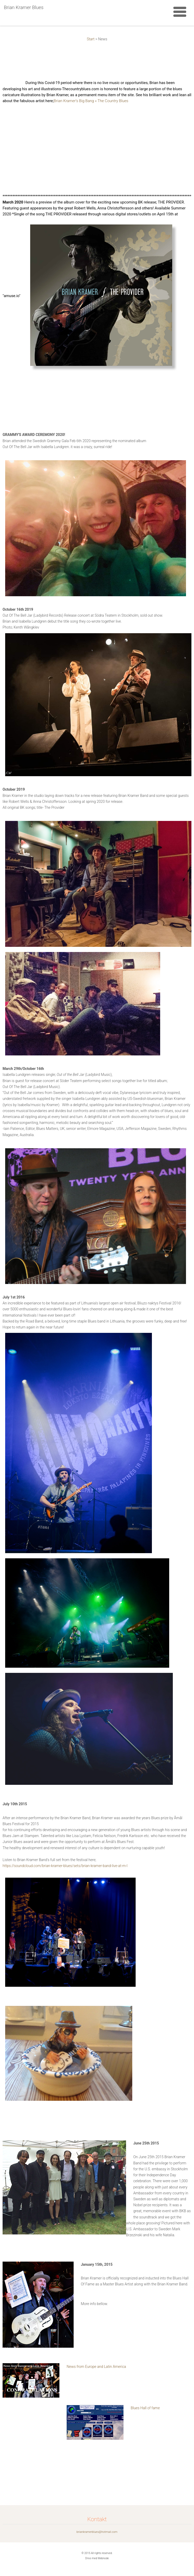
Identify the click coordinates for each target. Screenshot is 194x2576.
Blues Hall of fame (145, 2408)
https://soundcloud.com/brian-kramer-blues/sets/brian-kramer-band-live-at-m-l (65, 1866)
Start (91, 39)
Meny (180, 11)
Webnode (103, 2558)
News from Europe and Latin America (96, 2367)
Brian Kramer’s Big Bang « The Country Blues (91, 101)
